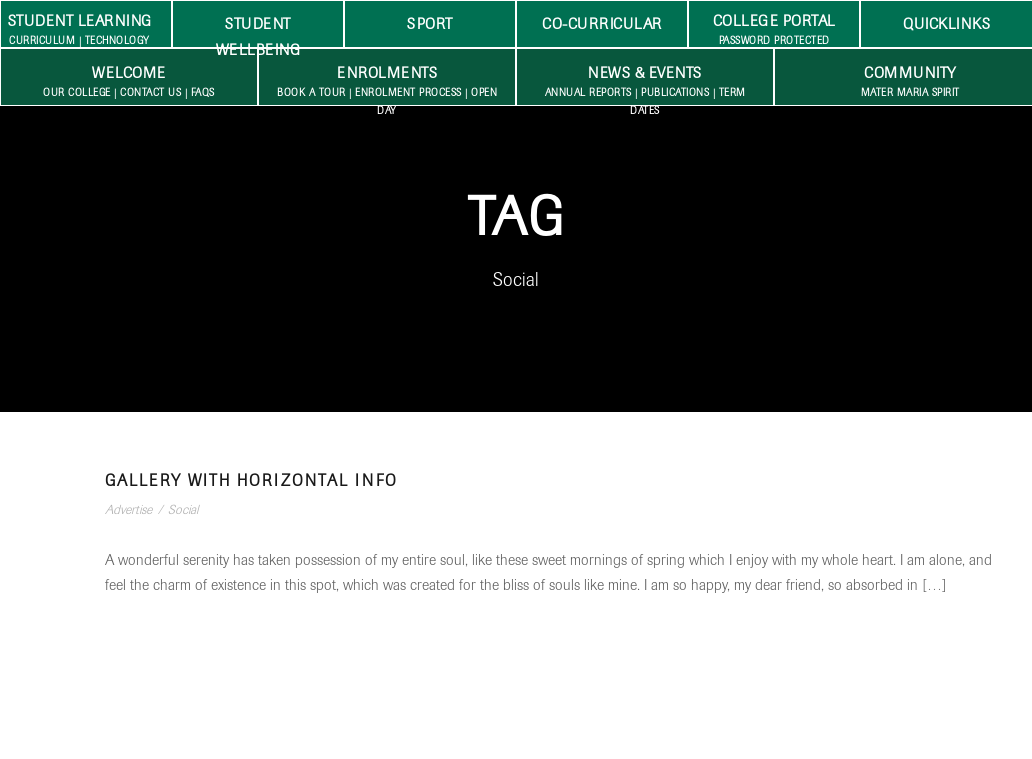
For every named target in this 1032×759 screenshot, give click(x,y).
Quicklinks (946, 24)
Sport (430, 24)
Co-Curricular (602, 24)
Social (183, 509)
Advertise (128, 509)
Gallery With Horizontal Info (251, 481)
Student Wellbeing (258, 31)
